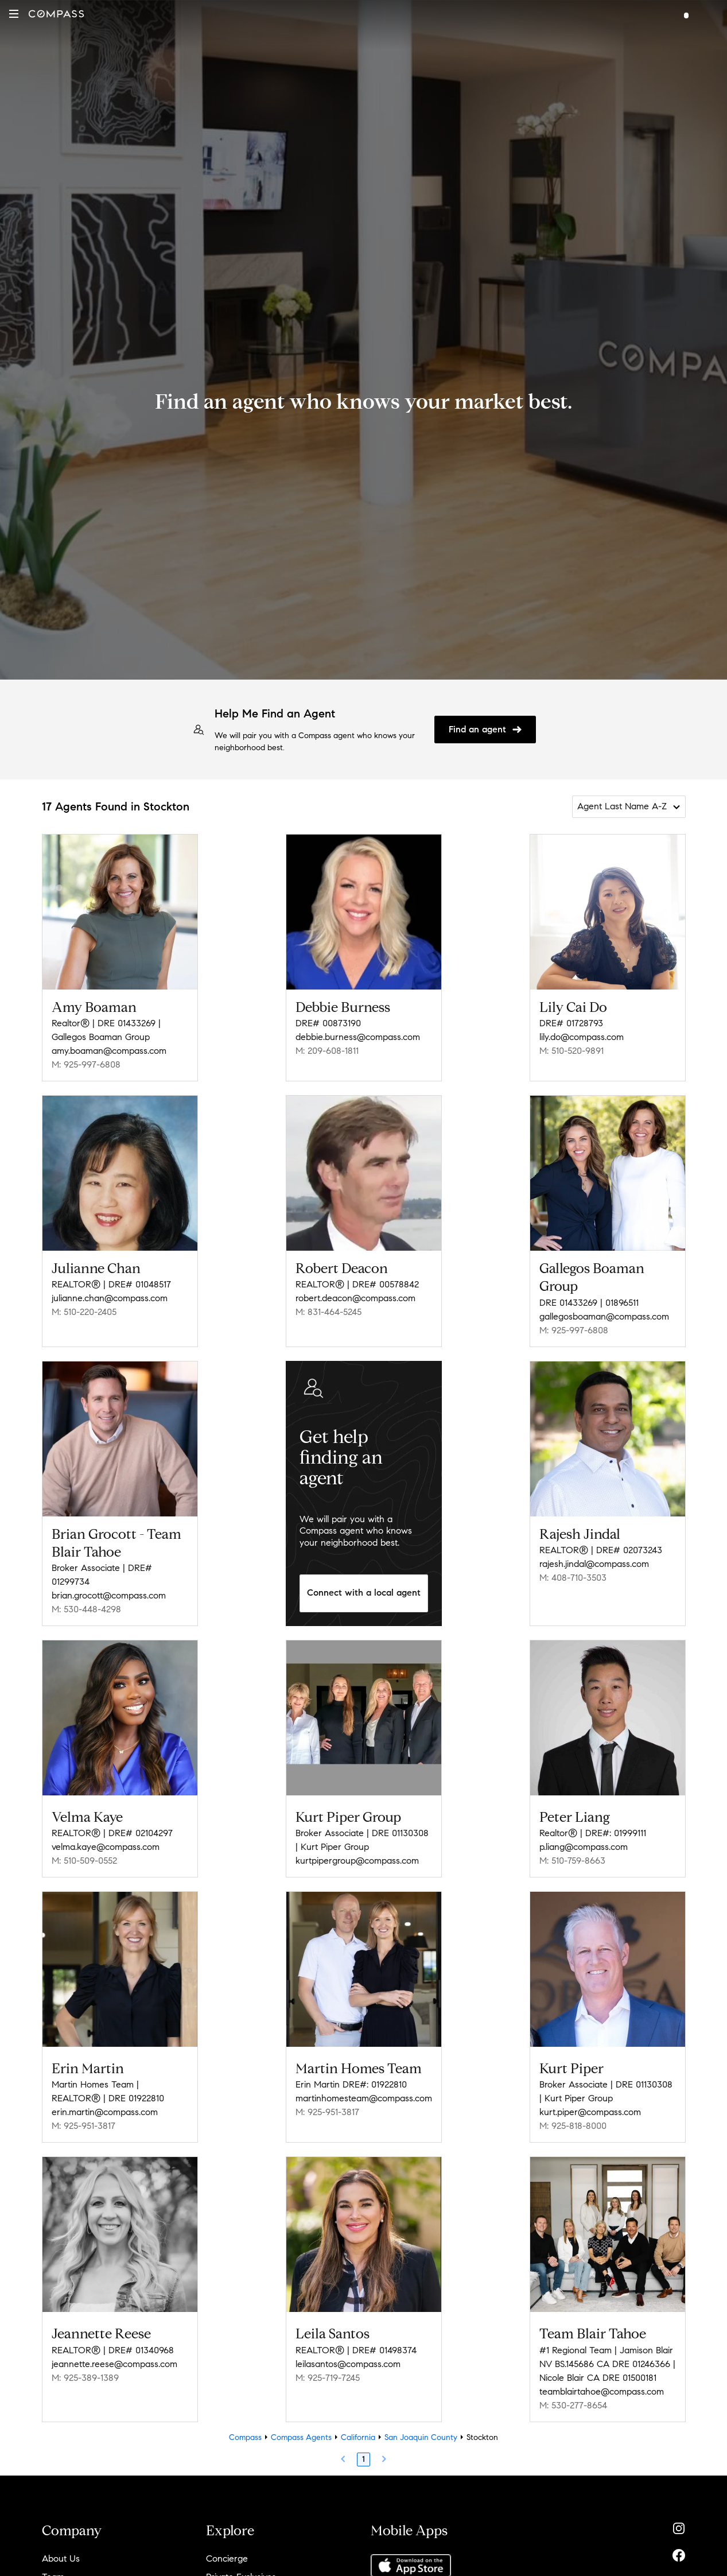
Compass (245, 2437)
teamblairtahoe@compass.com (601, 2391)
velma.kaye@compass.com (106, 1846)
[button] (14, 14)
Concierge (227, 2558)
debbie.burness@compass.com (358, 1036)
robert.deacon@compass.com (355, 1298)
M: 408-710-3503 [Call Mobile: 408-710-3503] (573, 1577)
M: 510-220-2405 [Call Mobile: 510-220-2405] (84, 1311)
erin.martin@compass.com (105, 2111)
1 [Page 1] (363, 2459)
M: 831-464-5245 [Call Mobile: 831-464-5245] (328, 1311)
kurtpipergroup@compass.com (357, 1860)
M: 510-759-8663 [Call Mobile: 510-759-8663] (572, 1860)
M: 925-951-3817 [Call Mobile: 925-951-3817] (83, 2125)
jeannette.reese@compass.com (114, 2363)
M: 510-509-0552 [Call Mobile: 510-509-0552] (84, 1860)
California (358, 2437)
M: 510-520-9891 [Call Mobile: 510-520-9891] (571, 1050)
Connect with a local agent (364, 1592)
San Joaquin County (420, 2437)
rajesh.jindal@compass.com (594, 1563)
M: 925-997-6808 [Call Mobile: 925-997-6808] (86, 1064)
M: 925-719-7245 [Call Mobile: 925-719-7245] (328, 2377)
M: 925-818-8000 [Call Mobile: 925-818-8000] (573, 2125)
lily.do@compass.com (581, 1036)
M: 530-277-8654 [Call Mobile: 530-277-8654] (573, 2405)
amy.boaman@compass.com (109, 1050)
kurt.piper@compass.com (590, 2111)
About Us (61, 2558)
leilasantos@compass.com (348, 2363)
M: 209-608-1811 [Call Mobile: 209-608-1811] (327, 1050)
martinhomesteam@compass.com (364, 2098)
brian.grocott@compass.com (109, 1595)
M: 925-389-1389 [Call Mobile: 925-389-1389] (85, 2377)
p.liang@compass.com (583, 1846)
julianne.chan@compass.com (110, 1298)
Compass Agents (301, 2437)
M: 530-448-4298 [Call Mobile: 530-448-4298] (86, 1609)
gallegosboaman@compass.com (604, 1316)
